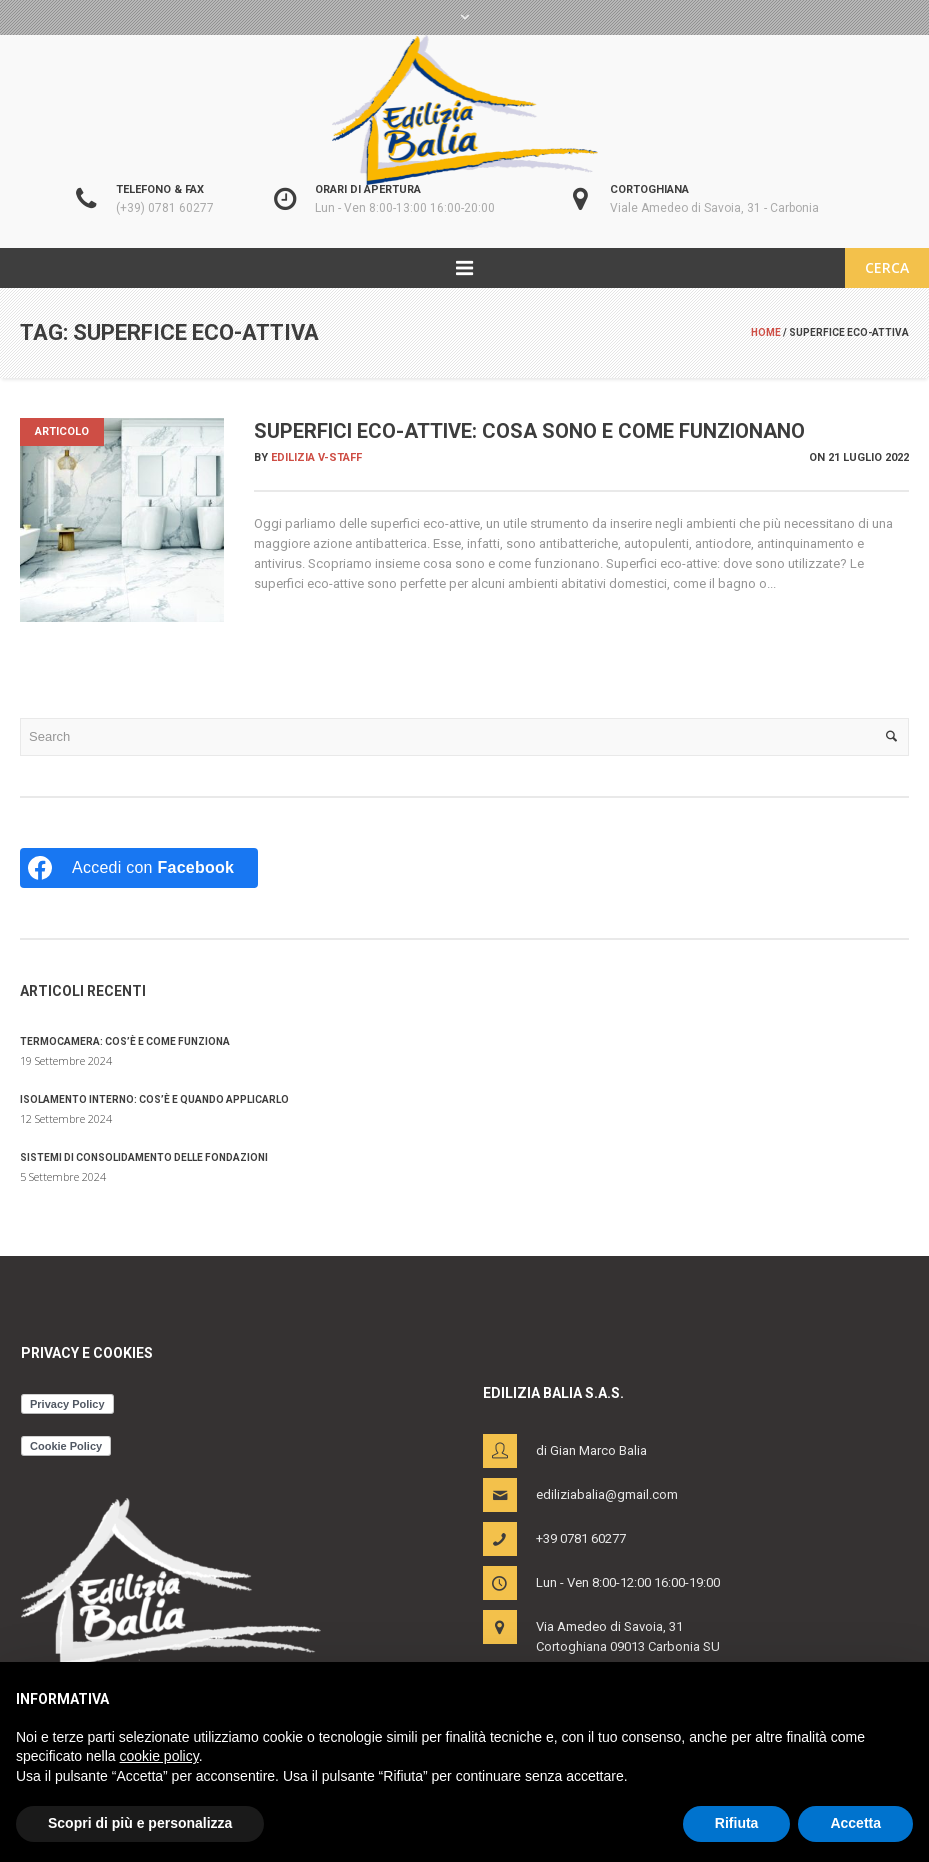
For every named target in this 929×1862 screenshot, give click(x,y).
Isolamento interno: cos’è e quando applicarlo (154, 1099)
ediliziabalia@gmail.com (607, 1494)
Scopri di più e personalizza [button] (140, 1823)
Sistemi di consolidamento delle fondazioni (144, 1157)
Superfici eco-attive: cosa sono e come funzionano (529, 431)
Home (766, 332)
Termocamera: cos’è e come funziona (125, 1041)
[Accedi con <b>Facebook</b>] (139, 868)
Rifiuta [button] (737, 1823)
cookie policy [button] (159, 1756)
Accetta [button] (855, 1823)
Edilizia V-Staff (316, 457)
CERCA (887, 267)
